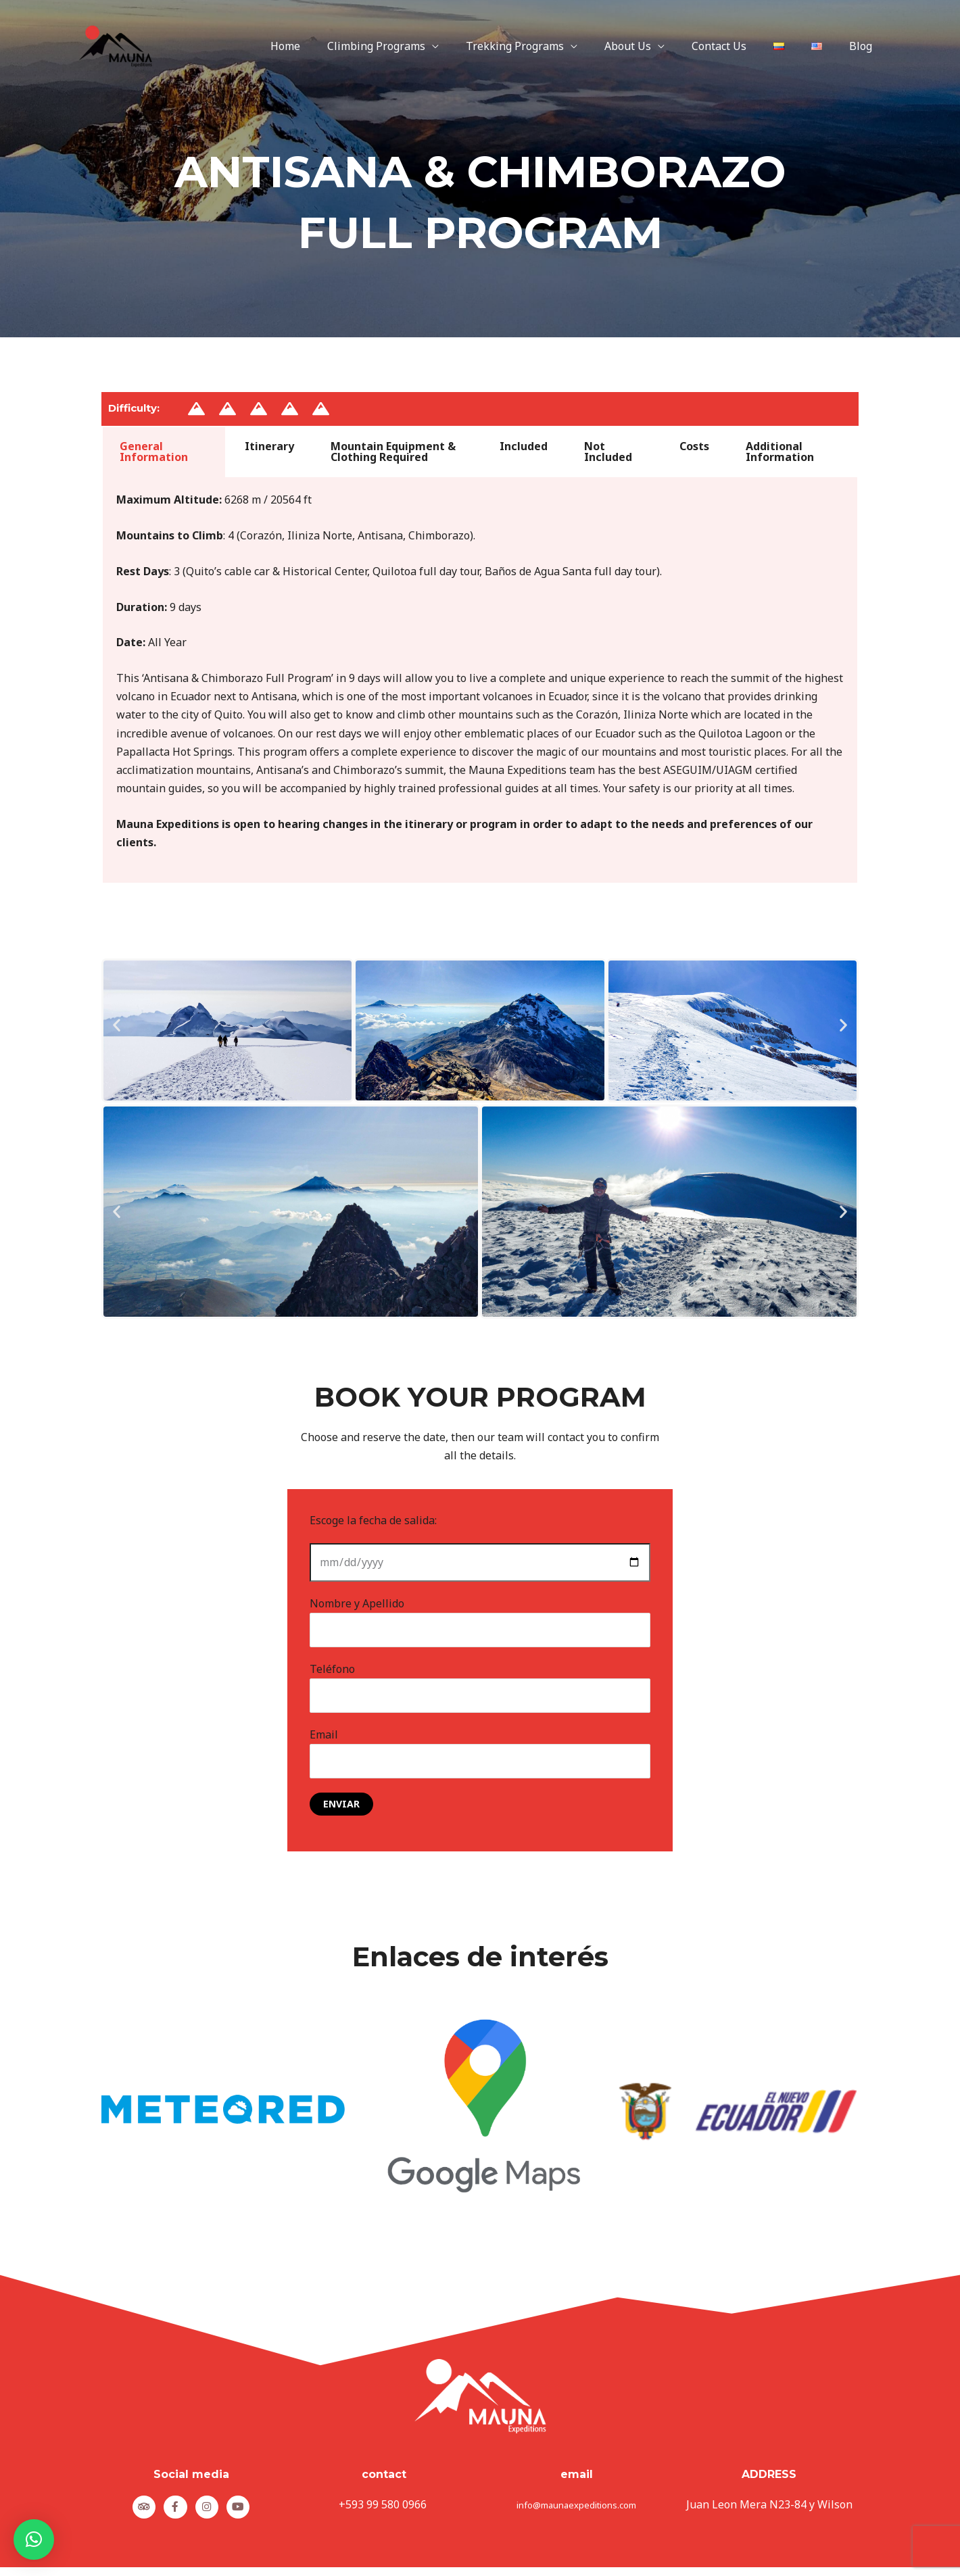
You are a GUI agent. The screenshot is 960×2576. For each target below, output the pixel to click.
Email (480, 1756)
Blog (863, 46)
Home (326, 46)
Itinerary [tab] (269, 446)
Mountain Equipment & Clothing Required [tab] (393, 451)
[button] (116, 1024)
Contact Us (738, 46)
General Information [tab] (154, 451)
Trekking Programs (545, 46)
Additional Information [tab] (780, 451)
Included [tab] (524, 446)
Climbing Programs (411, 46)
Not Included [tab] (608, 451)
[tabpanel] (480, 680)
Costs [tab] (694, 446)
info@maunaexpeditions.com (576, 2509)
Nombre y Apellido (480, 1622)
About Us (652, 46)
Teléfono (480, 1689)
